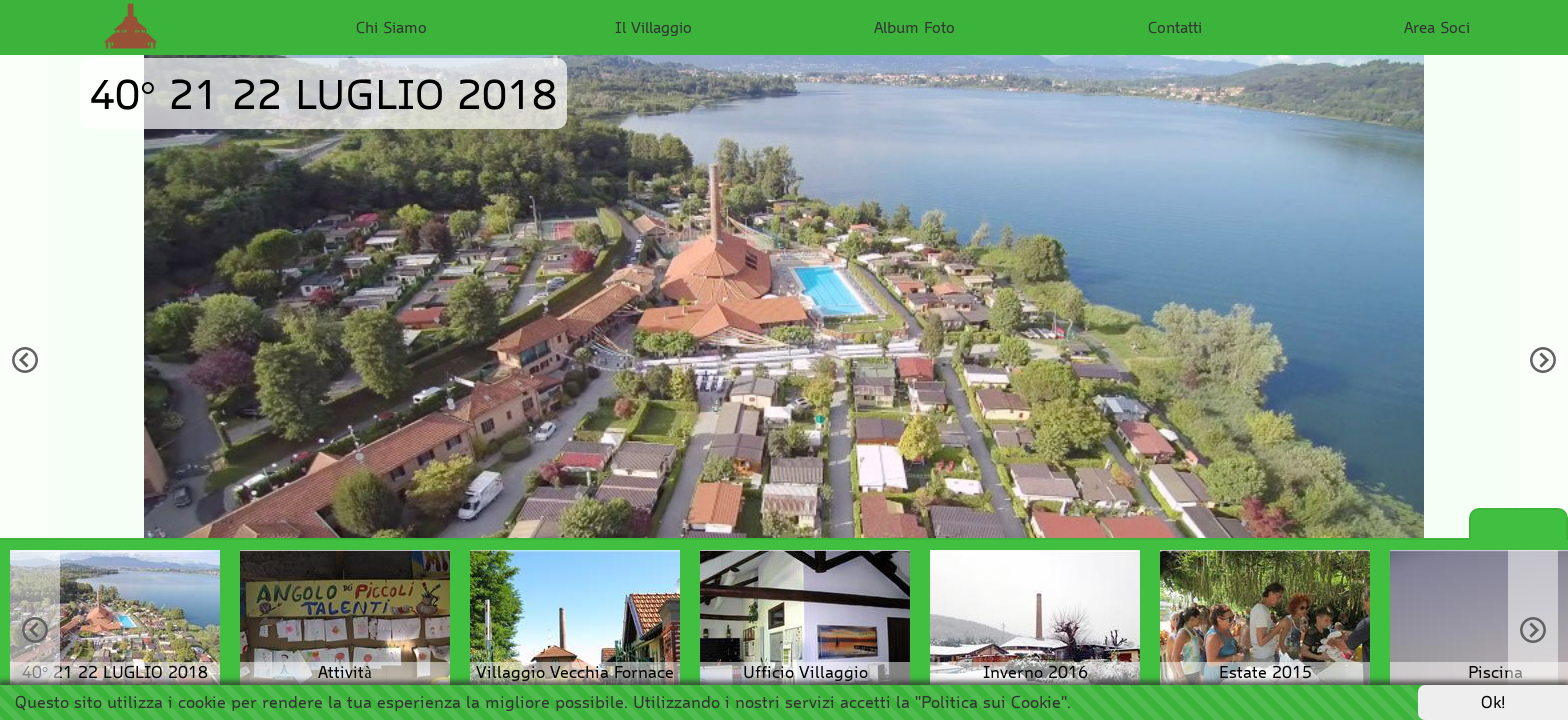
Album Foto (914, 27)
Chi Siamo (391, 27)
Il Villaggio (653, 27)
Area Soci (1437, 27)
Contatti (1175, 27)
